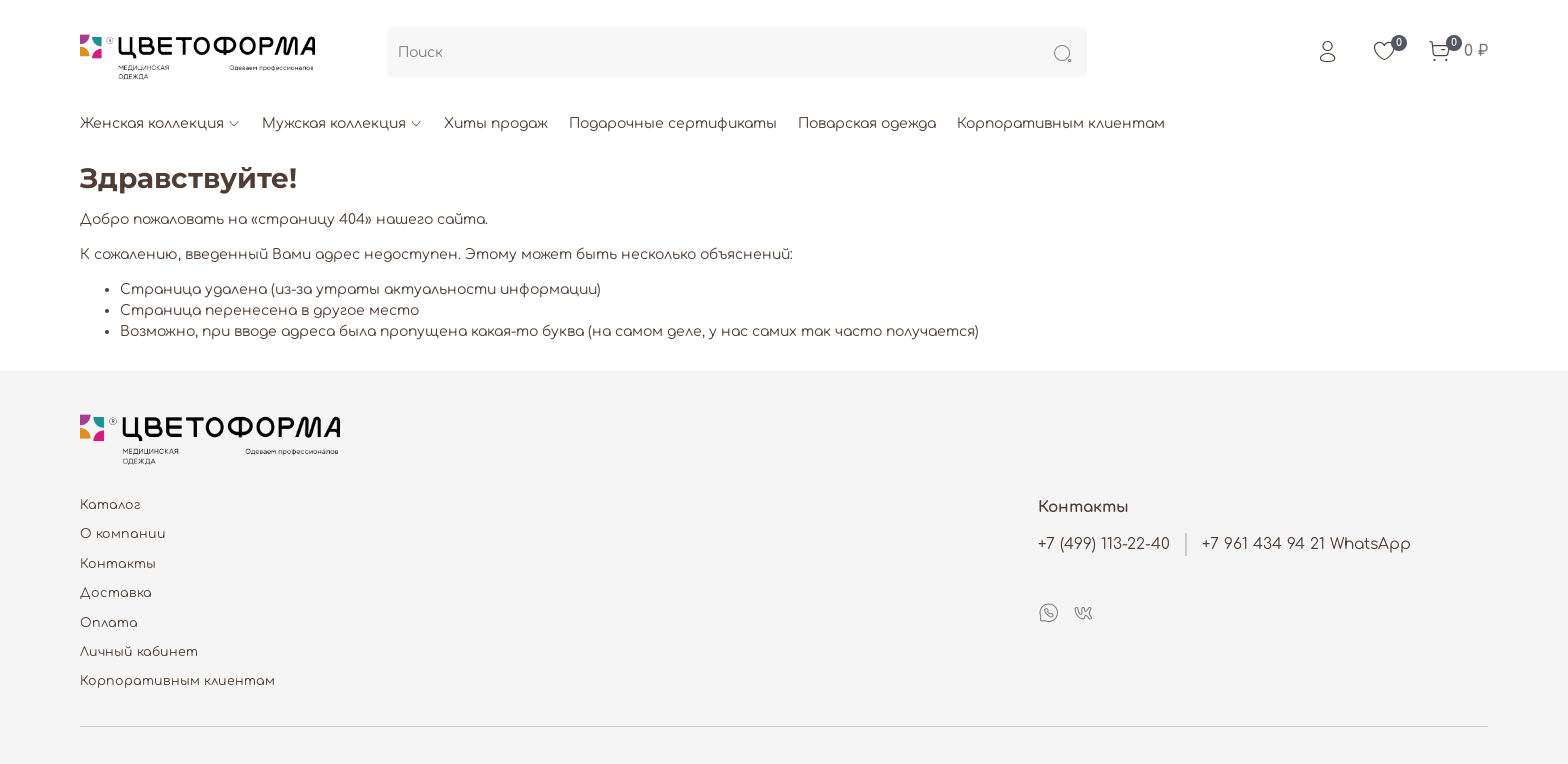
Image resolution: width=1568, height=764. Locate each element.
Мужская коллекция (342, 123)
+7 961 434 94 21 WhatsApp (1306, 544)
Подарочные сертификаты (673, 123)
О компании (123, 534)
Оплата (109, 623)
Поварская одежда (867, 123)
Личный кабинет (139, 652)
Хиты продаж (496, 123)
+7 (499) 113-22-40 (1104, 544)
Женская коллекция (160, 123)
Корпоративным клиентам (1061, 123)
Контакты (118, 564)
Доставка (116, 593)
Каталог (110, 505)
